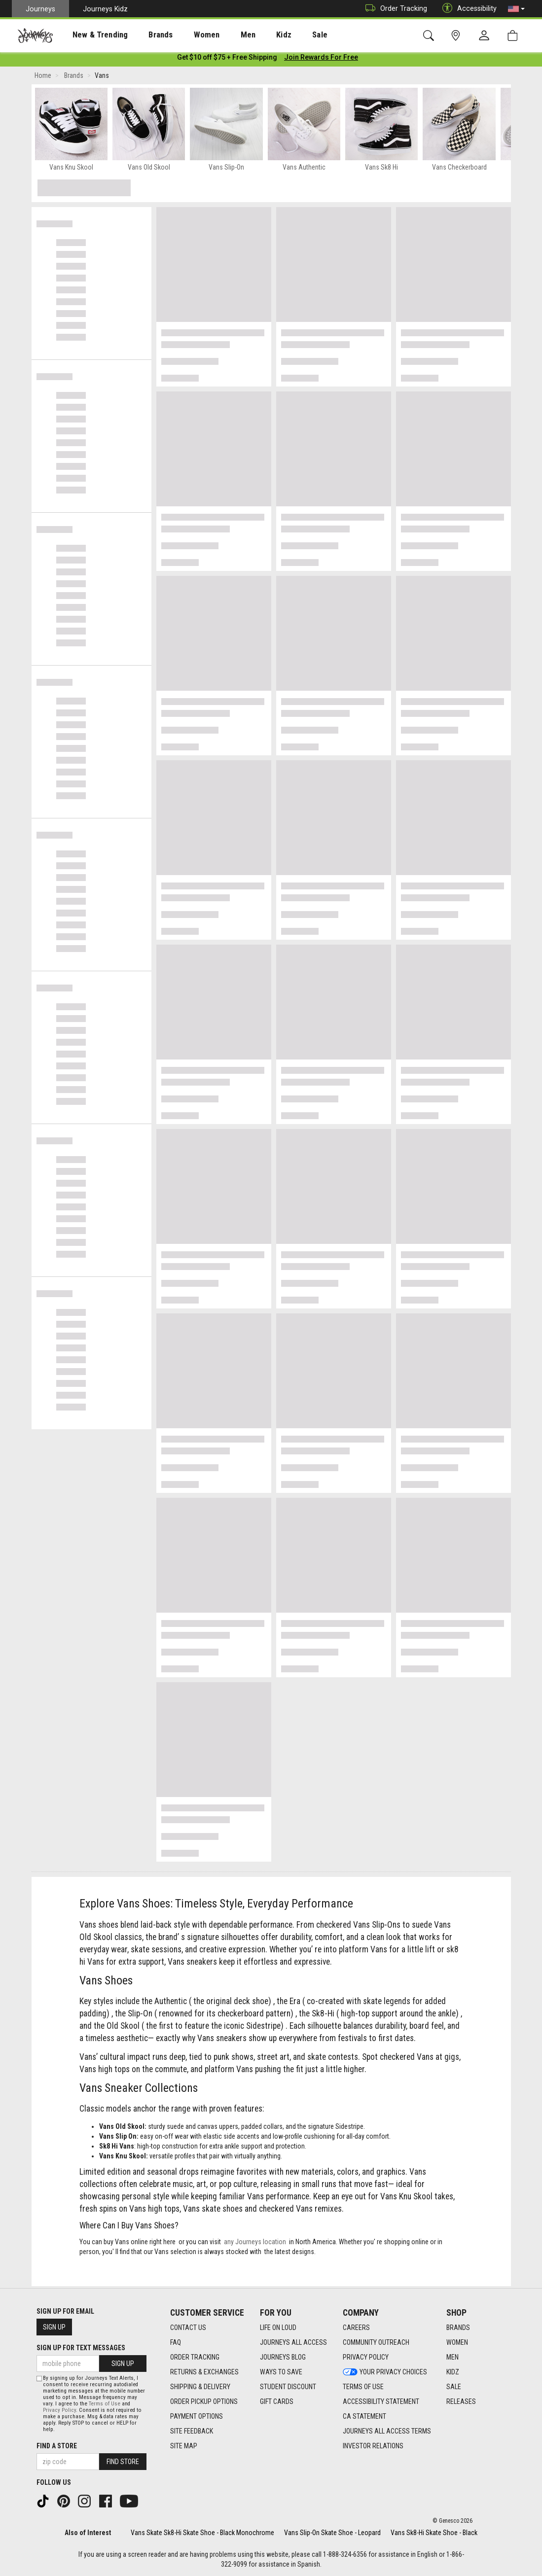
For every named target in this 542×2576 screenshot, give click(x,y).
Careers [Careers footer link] (356, 2327)
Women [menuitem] (186, 35)
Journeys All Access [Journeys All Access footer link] (293, 2342)
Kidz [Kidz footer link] (452, 2372)
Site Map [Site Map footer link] (183, 2446)
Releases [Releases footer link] (461, 2401)
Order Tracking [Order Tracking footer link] (194, 2357)
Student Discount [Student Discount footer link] (288, 2387)
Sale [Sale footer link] (453, 2387)
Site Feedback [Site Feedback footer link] (191, 2431)
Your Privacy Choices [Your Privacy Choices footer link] (385, 2372)
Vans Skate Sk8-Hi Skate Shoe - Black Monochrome (202, 2533)
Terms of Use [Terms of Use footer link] (363, 2387)
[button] (516, 9)
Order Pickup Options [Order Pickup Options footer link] (204, 2401)
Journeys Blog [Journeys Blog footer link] (283, 2357)
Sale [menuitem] (285, 35)
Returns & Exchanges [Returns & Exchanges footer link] (204, 2372)
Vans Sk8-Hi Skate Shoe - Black (434, 2533)
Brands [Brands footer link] (458, 2327)
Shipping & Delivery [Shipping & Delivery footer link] (200, 2387)
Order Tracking (394, 8)
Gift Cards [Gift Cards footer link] (276, 2401)
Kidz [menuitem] (253, 35)
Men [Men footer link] (452, 2357)
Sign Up (54, 2327)
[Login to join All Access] (227, 59)
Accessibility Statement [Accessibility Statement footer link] (381, 2401)
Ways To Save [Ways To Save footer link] (281, 2372)
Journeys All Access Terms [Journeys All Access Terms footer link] (387, 2431)
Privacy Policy (59, 2410)
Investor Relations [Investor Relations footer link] (373, 2446)
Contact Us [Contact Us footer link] (188, 2327)
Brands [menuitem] (145, 35)
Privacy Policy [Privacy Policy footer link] (366, 2357)
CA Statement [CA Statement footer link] (364, 2416)
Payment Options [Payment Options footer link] (196, 2416)
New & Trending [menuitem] (91, 35)
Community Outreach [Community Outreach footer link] (376, 2342)
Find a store (56, 2446)
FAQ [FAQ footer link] (175, 2342)
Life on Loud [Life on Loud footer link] (278, 2327)
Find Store (123, 2462)
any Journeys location (255, 2244)
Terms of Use (104, 2403)
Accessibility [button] (467, 8)
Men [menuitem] (222, 35)
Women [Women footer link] (457, 2342)
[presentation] (91, 35)
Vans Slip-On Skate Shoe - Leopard (332, 2533)
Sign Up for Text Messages (80, 2348)
